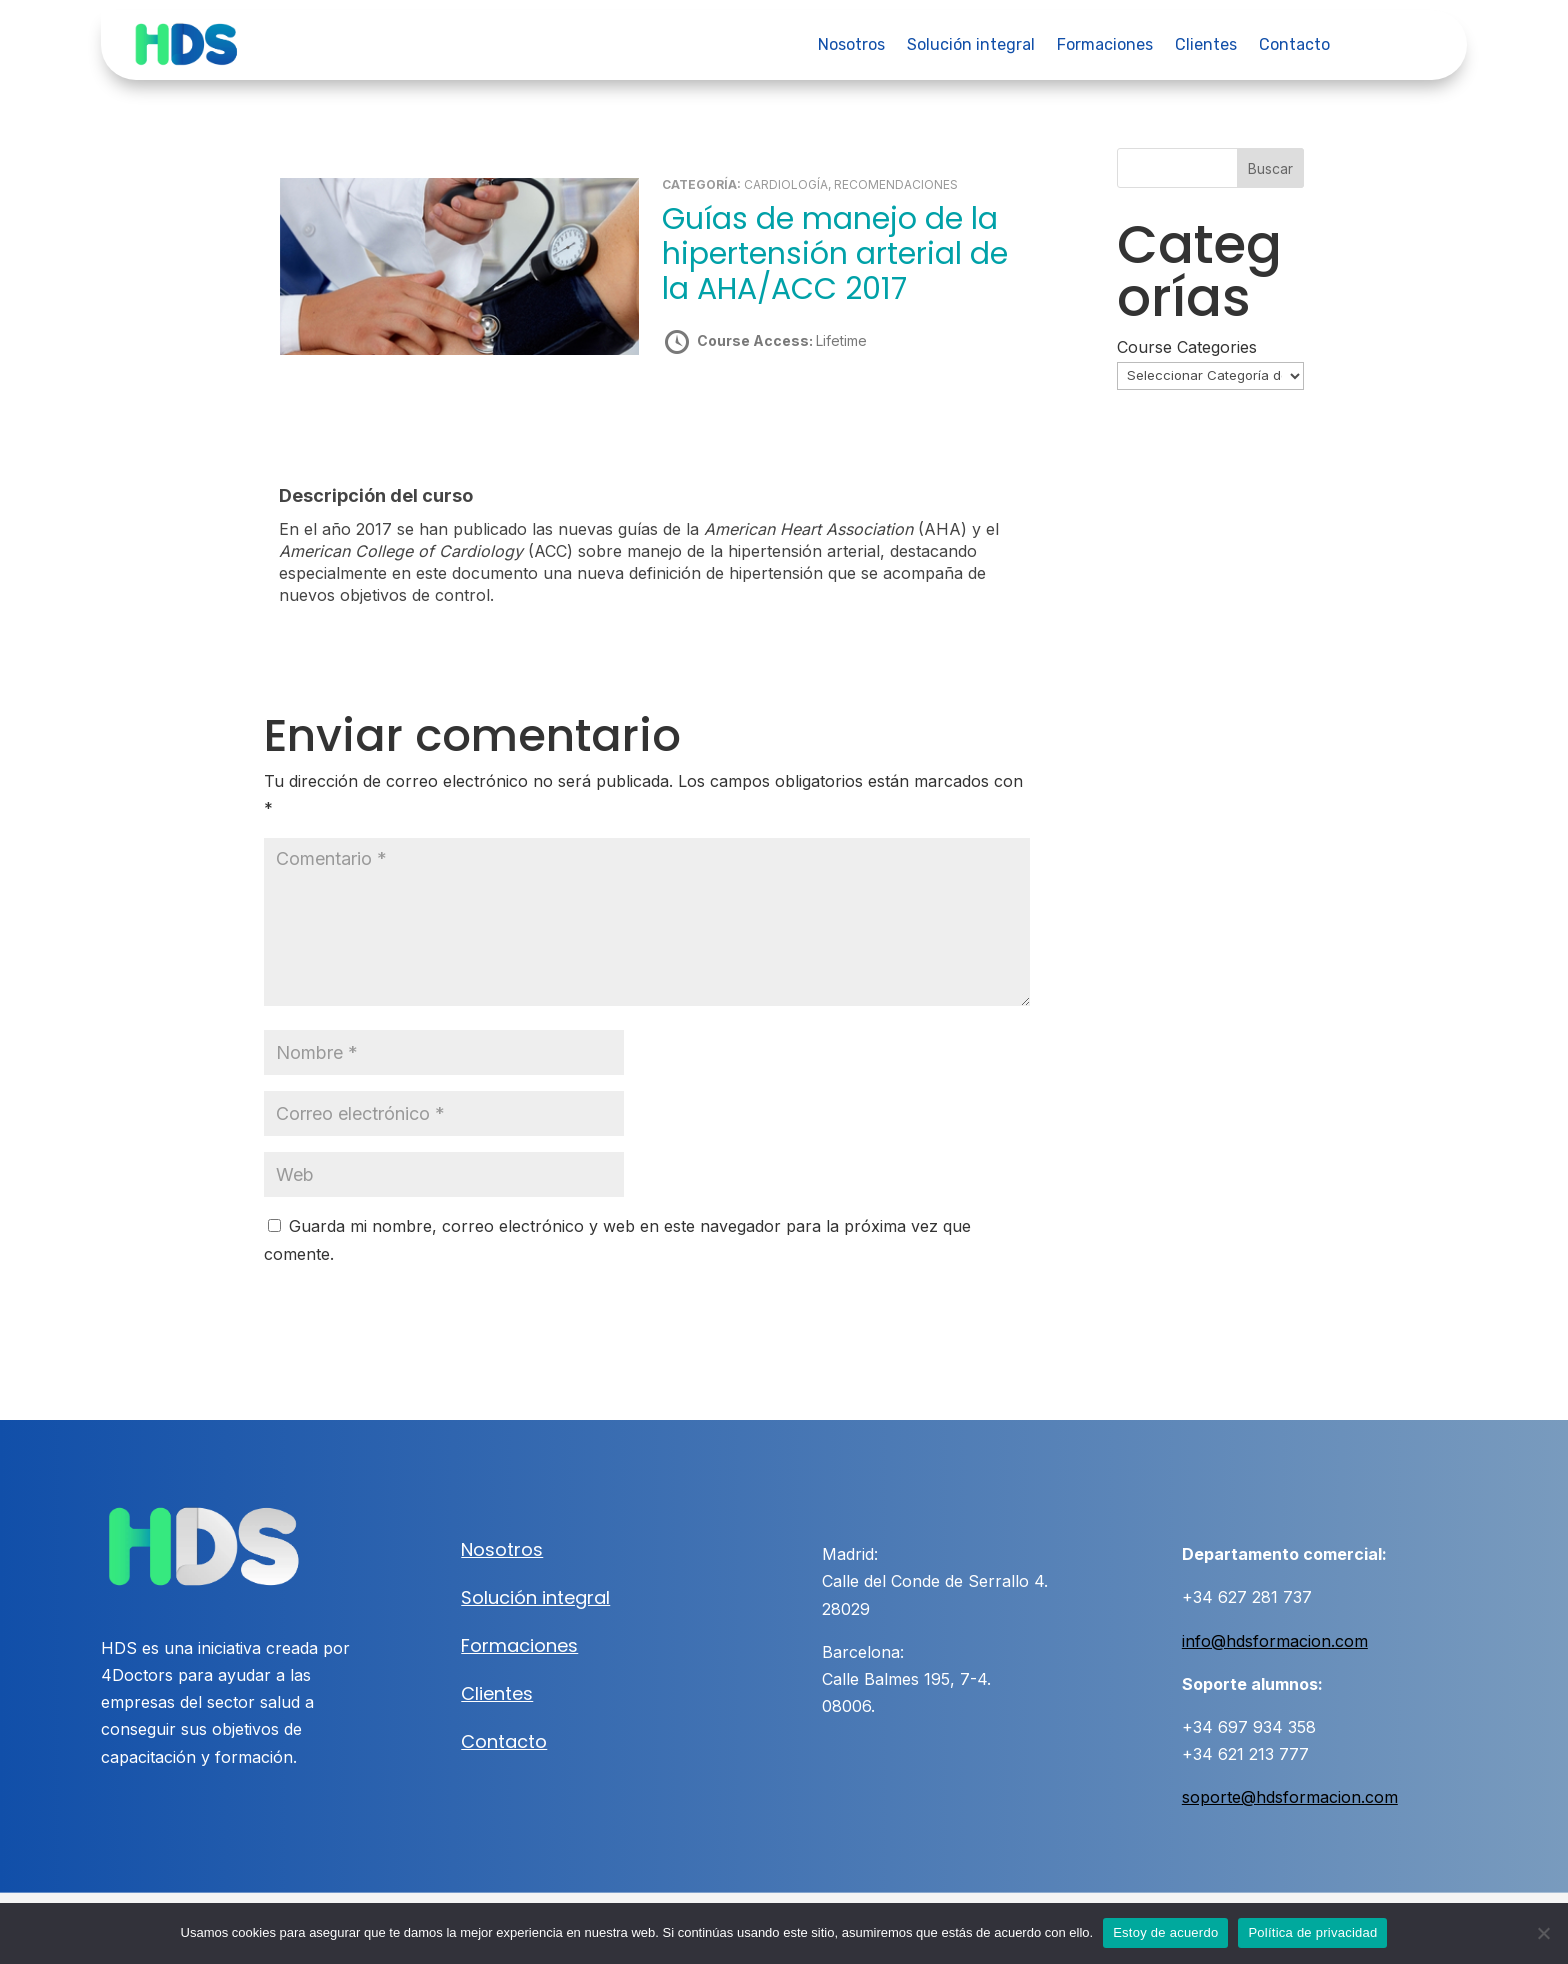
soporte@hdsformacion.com (1290, 1797)
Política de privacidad (1312, 1932)
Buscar (1270, 168)
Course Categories (1187, 347)
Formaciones (1105, 46)
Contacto (1294, 46)
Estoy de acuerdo (1165, 1932)
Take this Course (769, 411)
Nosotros (851, 46)
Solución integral (971, 46)
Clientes (1206, 46)
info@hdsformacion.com (1275, 1640)
